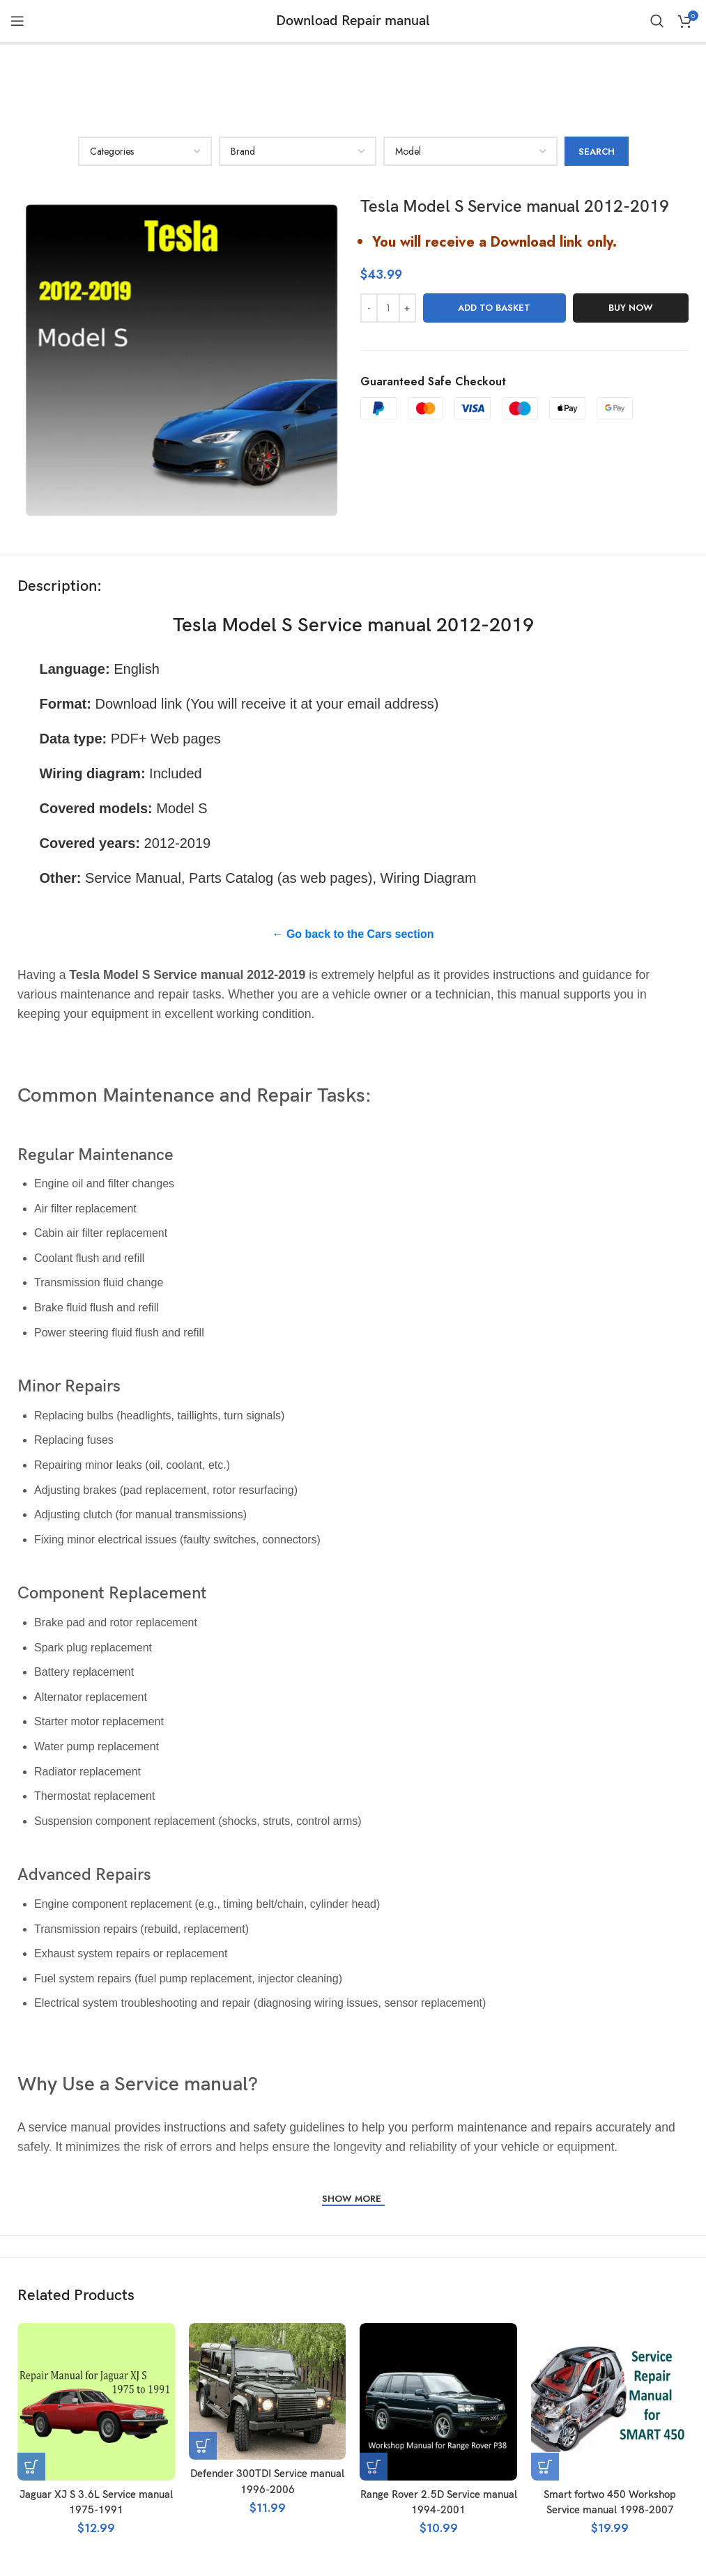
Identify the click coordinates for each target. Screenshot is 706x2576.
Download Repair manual (353, 21)
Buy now (630, 235)
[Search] (657, 21)
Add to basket (494, 235)
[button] (31, 2393)
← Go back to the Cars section (352, 861)
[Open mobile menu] (17, 21)
